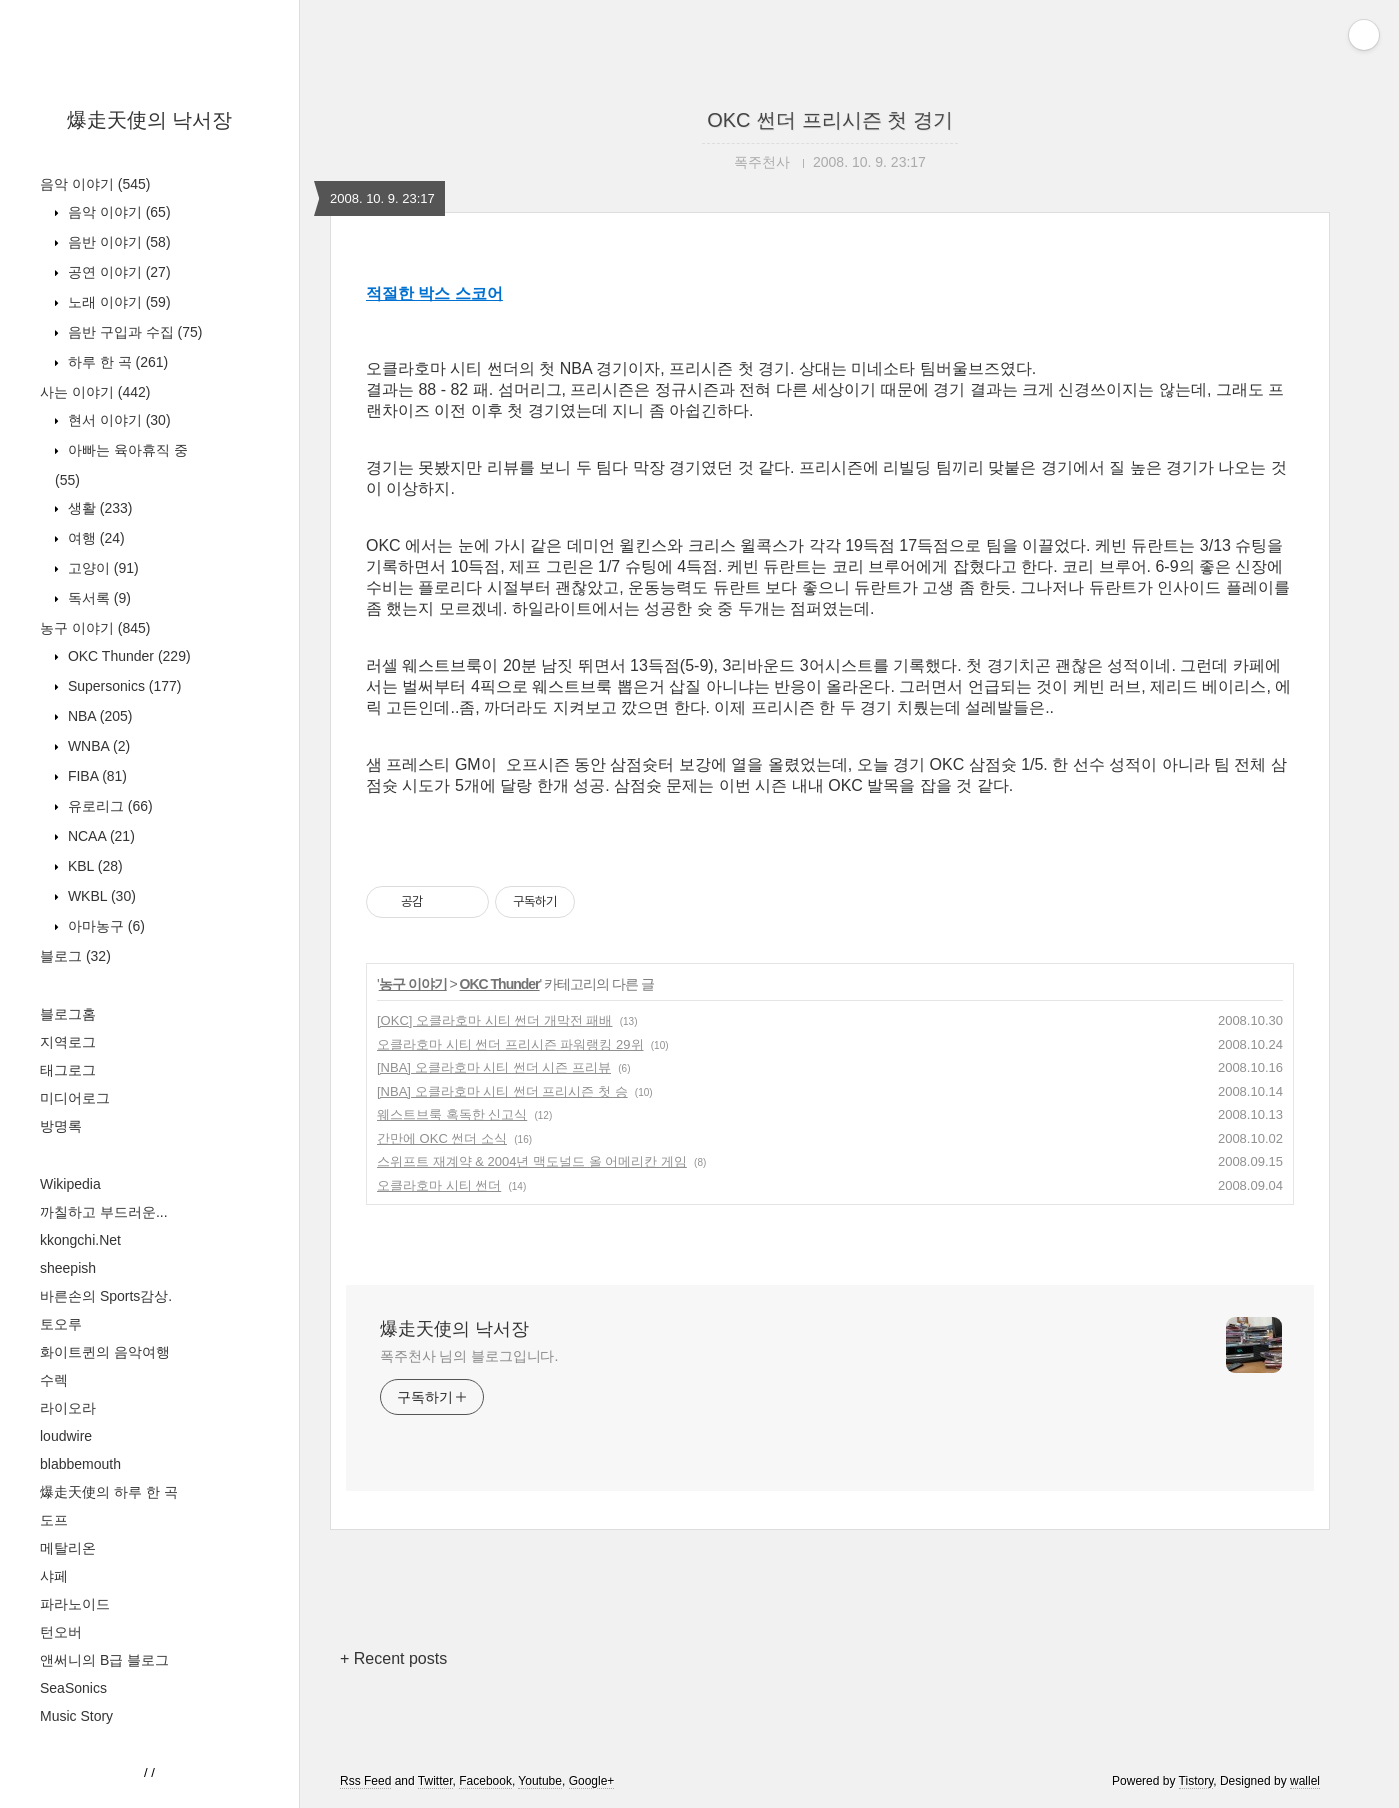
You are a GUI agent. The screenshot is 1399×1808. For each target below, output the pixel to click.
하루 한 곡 (116, 362)
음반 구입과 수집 (133, 332)
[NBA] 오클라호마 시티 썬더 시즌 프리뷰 (494, 1067)
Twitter (435, 1781)
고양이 (101, 568)
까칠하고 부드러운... (104, 1212)
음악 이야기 (95, 184)
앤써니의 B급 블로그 (104, 1660)
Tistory (1196, 1781)
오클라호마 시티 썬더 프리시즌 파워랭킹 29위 (510, 1044)
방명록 (61, 1126)
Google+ (592, 1781)
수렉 (54, 1380)
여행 (94, 538)
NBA (98, 716)
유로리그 (108, 806)
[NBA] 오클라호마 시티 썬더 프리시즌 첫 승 (502, 1091)
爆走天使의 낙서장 (150, 120)
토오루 (61, 1324)
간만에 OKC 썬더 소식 (442, 1138)
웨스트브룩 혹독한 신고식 (452, 1114)
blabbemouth (80, 1464)
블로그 (75, 956)
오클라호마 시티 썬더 (439, 1185)
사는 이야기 (95, 392)
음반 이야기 (117, 242)
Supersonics (123, 686)
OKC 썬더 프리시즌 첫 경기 (830, 120)
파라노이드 (75, 1604)
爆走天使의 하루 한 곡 (109, 1492)
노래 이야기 (117, 302)
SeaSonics (73, 1688)
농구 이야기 (95, 628)
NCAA (99, 836)
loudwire (66, 1436)
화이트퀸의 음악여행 (105, 1352)
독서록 (97, 598)
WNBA (97, 746)
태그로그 (68, 1070)
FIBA (95, 776)
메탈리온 (68, 1548)
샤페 (54, 1576)
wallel (1305, 1781)
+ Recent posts (393, 1658)
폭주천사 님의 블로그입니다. (469, 1356)
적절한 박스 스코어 (434, 293)
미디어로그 (75, 1098)
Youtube (540, 1781)
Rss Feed (365, 1781)
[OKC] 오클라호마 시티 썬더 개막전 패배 (494, 1020)
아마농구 (104, 926)
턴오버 (61, 1632)
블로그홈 (68, 1014)
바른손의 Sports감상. (106, 1296)
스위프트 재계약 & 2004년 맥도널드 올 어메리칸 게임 (532, 1161)
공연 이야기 (117, 272)
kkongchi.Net (80, 1240)
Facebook (485, 1781)
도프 (54, 1520)
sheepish (68, 1268)
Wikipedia (70, 1184)
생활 (98, 508)
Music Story (76, 1716)
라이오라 (68, 1408)
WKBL (100, 896)
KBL (93, 866)
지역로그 (68, 1042)
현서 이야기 (117, 420)
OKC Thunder (127, 656)
